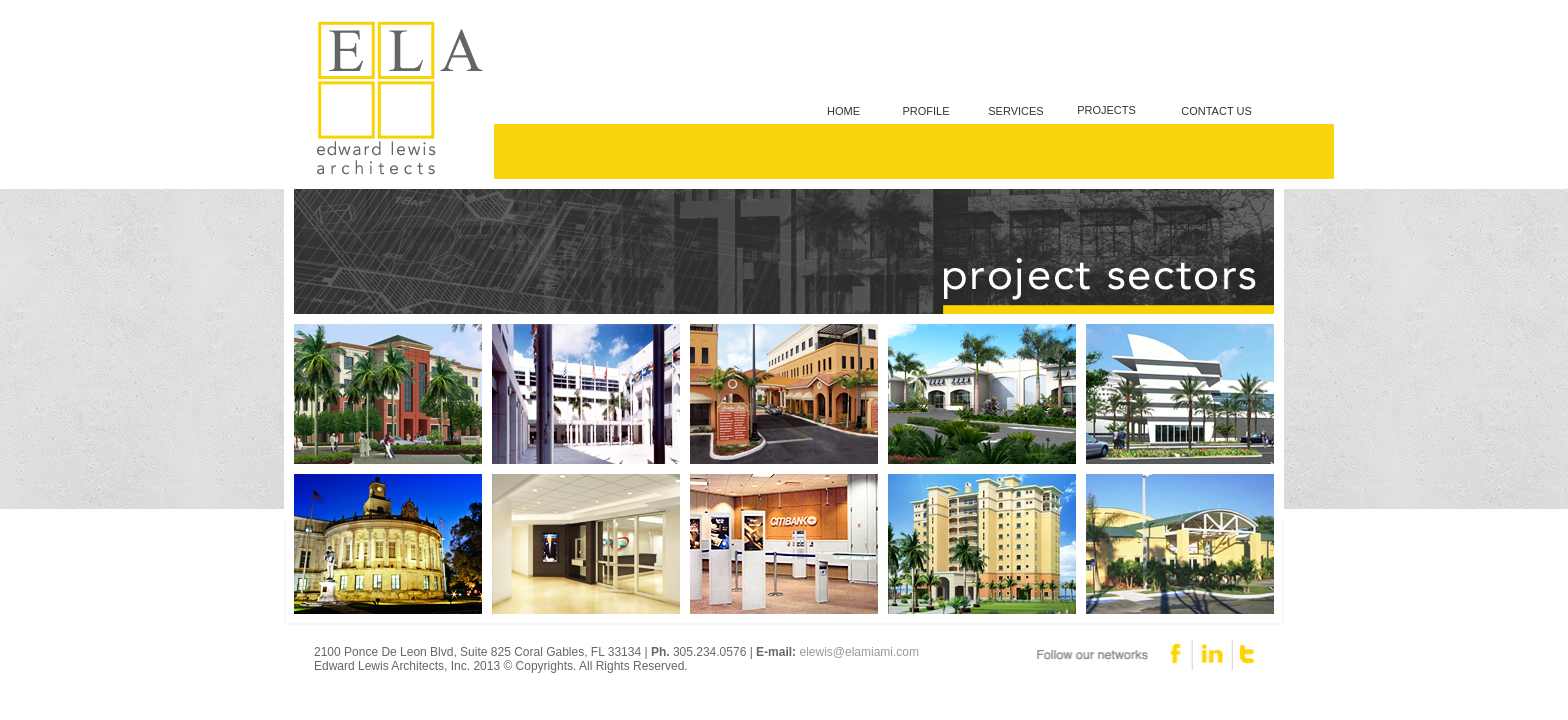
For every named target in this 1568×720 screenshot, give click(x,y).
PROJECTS (1106, 110)
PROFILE (925, 111)
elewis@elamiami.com (859, 652)
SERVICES (1015, 111)
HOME (843, 111)
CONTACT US (1216, 111)
